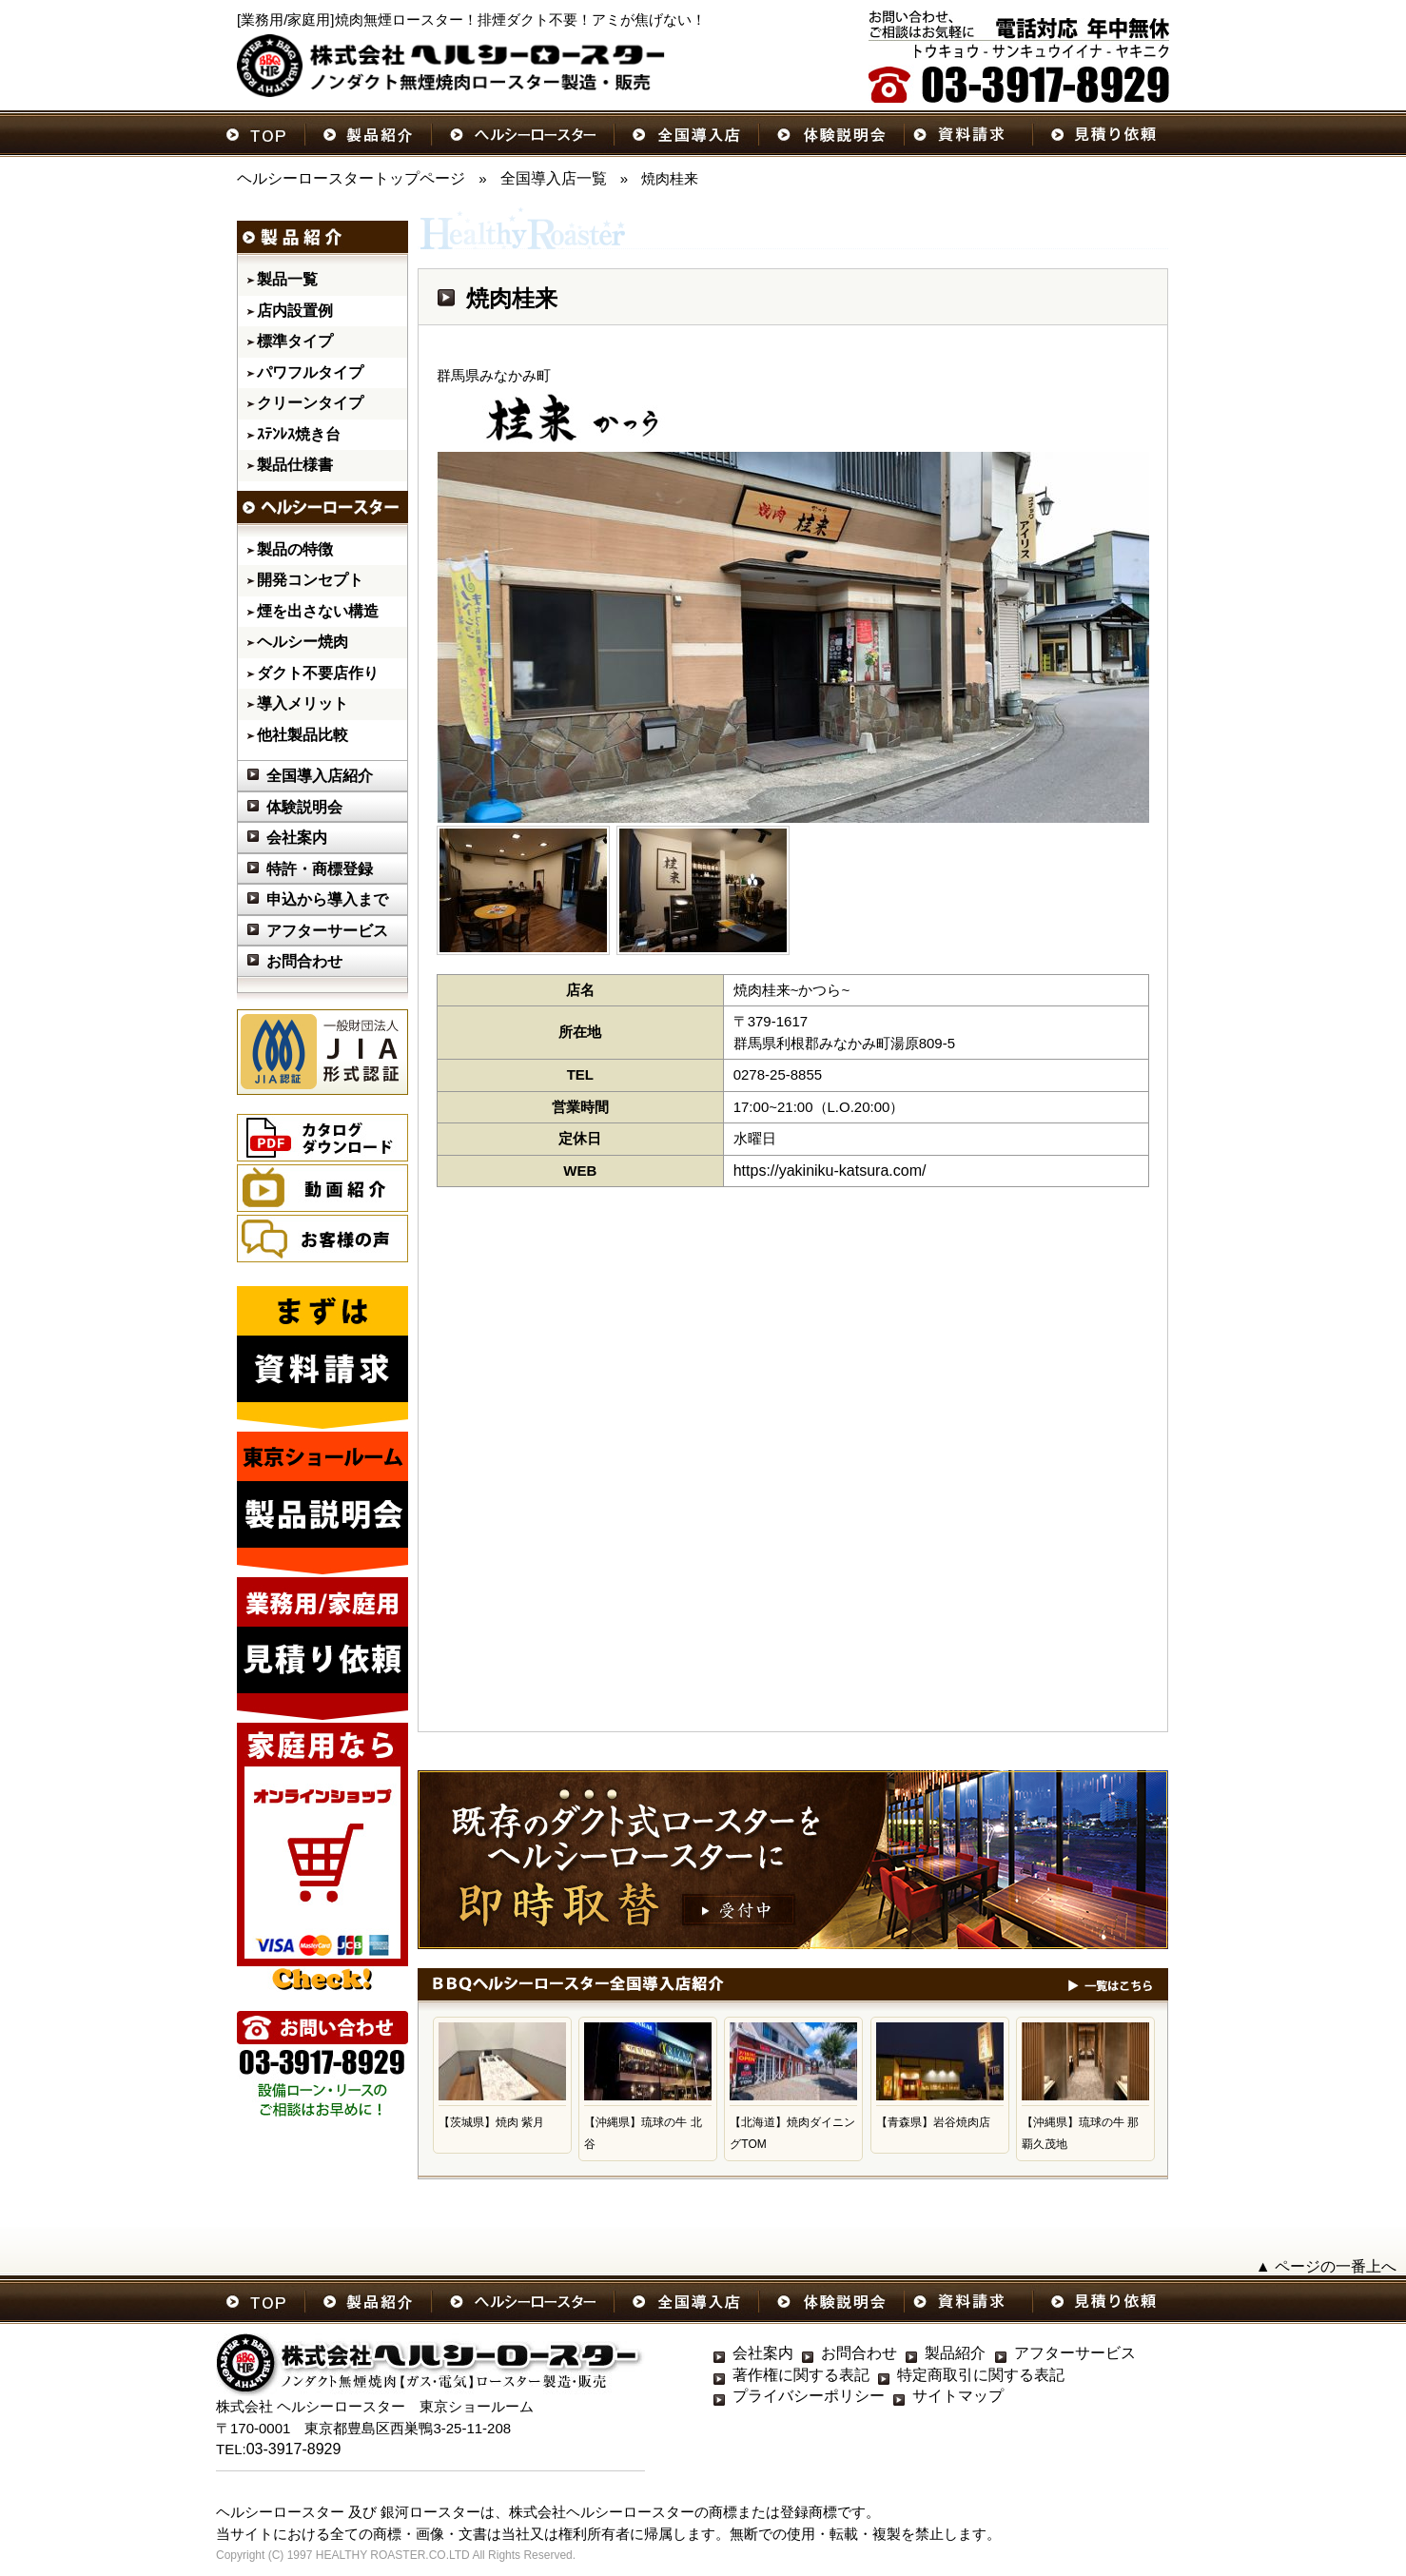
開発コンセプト (310, 580)
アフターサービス (327, 931)
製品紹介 (955, 2353)
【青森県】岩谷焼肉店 (933, 2122)
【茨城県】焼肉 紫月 (491, 2122)
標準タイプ (295, 341)
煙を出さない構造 (318, 611)
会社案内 (296, 837)
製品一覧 (287, 279)
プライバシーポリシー (808, 2396)
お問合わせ (304, 961)
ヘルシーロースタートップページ (351, 178)
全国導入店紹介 (319, 776)
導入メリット (302, 703)
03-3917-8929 (294, 2449)
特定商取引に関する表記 (980, 2375)
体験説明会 (304, 807)
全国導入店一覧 (553, 178)
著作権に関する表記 (800, 2375)
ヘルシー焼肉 (302, 642)
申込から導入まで (327, 899)
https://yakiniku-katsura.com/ (830, 1170)
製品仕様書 (295, 465)
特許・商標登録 (319, 869)
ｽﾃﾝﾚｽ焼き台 (299, 434)
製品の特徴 (295, 549)
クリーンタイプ (310, 403)
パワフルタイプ (310, 372)
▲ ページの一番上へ (1326, 2266)
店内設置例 (295, 310)
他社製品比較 (302, 735)
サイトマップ (958, 2396)
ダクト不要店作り (318, 673)
